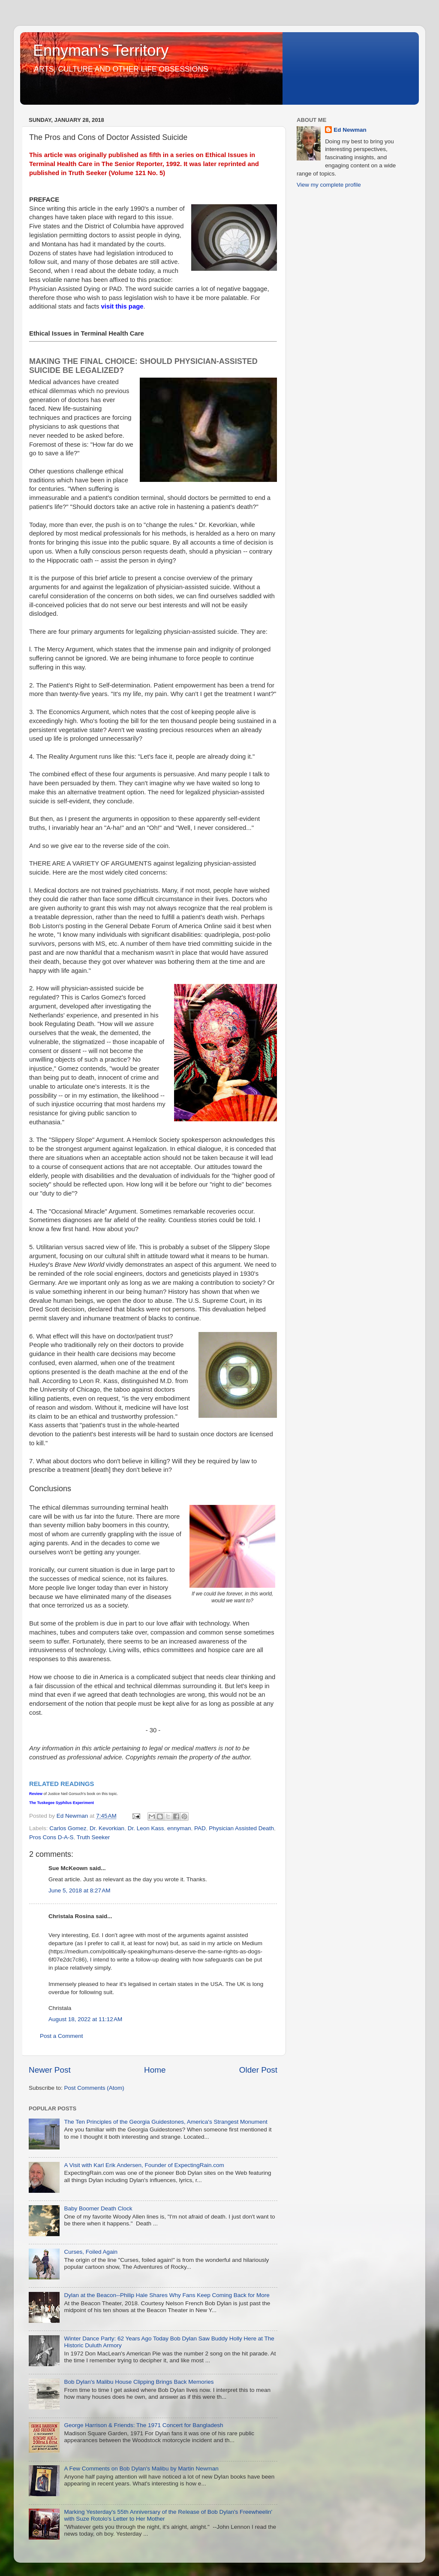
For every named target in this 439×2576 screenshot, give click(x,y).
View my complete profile (329, 185)
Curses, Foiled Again (90, 2252)
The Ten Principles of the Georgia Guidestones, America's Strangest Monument (165, 2122)
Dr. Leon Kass (146, 1828)
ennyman (179, 1828)
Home (154, 2069)
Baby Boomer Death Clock (98, 2208)
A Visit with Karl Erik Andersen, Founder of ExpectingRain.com (144, 2165)
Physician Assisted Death (241, 1828)
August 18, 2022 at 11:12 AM (85, 2019)
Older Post (258, 2069)
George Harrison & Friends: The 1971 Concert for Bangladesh (143, 2425)
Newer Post (50, 2069)
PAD (200, 1828)
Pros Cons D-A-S (51, 1837)
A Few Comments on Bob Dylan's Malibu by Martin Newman (141, 2468)
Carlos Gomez (67, 1828)
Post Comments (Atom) (94, 2088)
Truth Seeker (93, 1837)
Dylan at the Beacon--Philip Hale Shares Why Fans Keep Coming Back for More (166, 2295)
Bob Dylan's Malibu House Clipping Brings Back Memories (138, 2382)
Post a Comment (61, 2036)
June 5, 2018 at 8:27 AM (79, 1890)
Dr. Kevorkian (107, 1828)
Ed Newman (350, 130)
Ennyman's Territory (100, 50)
